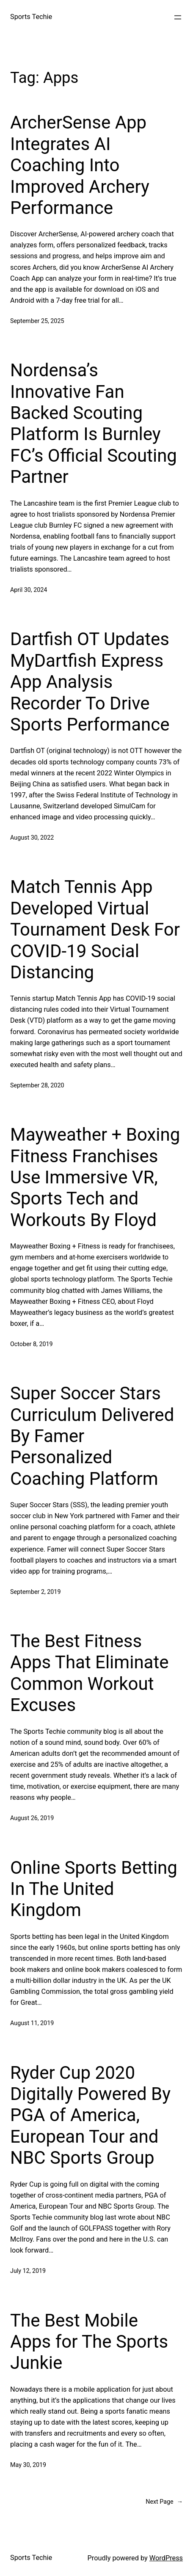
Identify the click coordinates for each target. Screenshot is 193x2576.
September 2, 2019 (35, 1591)
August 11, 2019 (32, 2023)
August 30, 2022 (32, 837)
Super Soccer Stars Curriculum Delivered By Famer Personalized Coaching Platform (92, 1436)
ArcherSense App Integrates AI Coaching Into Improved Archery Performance (79, 165)
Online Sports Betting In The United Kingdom (93, 1889)
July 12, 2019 (28, 2270)
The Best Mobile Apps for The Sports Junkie (89, 2341)
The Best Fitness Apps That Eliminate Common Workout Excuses (89, 1673)
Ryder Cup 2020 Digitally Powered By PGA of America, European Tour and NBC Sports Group (90, 2115)
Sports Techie (31, 17)
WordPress (166, 2558)
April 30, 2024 (28, 589)
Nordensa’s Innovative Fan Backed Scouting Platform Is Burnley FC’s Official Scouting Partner (93, 423)
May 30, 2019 (28, 2464)
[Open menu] (178, 17)
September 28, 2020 (37, 1085)
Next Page (164, 2502)
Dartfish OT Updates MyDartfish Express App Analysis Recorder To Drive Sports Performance (90, 682)
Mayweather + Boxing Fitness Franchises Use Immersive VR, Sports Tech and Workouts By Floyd (95, 1177)
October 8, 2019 (31, 1344)
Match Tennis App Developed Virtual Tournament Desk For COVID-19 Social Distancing (95, 929)
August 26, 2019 (32, 1818)
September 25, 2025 (37, 321)
